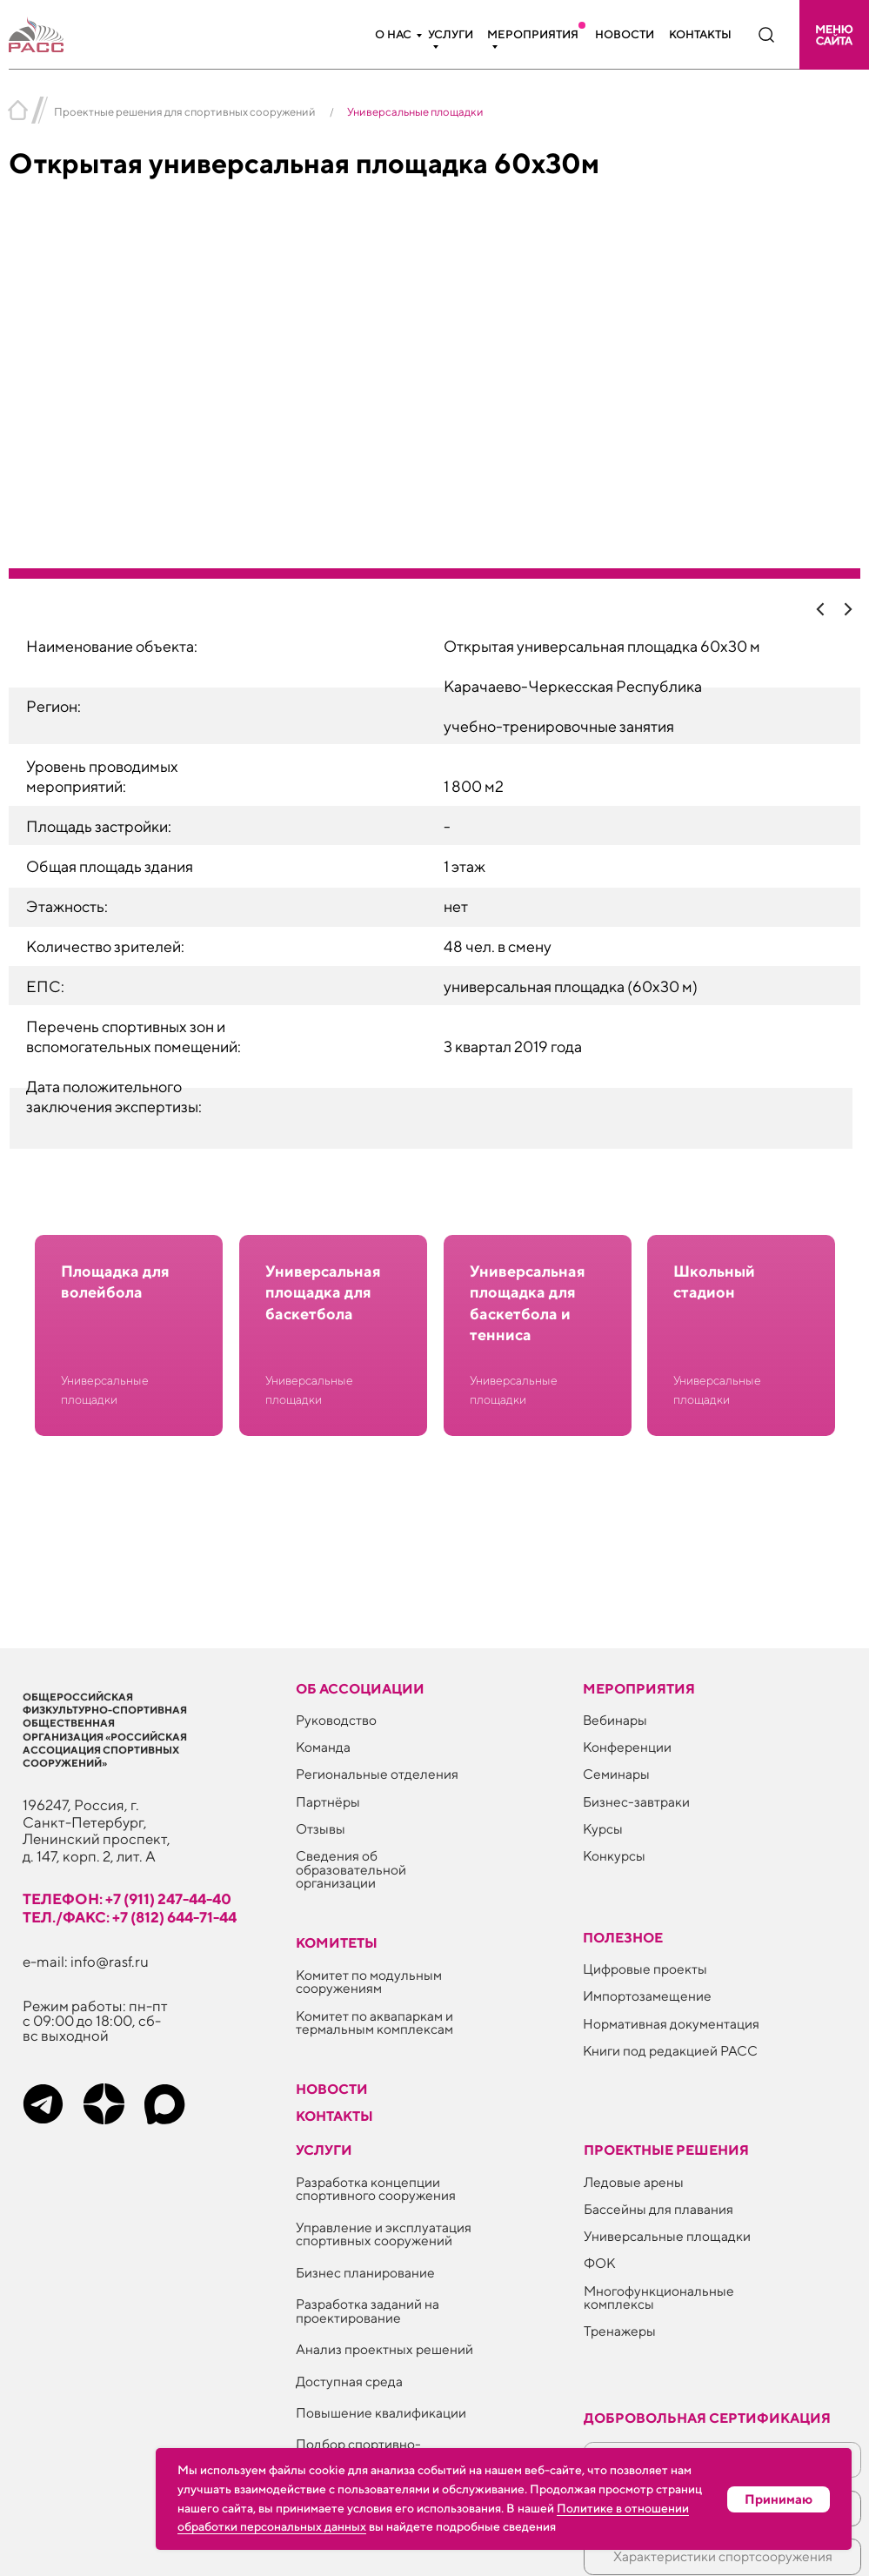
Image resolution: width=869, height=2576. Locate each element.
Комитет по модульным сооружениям (369, 1981)
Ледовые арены (634, 2182)
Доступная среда (349, 2381)
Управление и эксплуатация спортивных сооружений (383, 2234)
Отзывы (320, 1828)
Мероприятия (532, 34)
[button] (834, 35)
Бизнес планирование (365, 2272)
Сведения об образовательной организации (351, 1869)
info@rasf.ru (109, 1961)
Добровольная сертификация (707, 2417)
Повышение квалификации (381, 2412)
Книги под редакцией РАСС (670, 2050)
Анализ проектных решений (384, 2349)
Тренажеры (620, 2330)
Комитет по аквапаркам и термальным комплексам (374, 2022)
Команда (323, 1746)
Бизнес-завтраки (636, 1801)
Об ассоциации (360, 1688)
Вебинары (615, 1719)
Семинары (616, 1773)
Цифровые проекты (645, 1968)
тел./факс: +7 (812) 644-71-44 (130, 1917)
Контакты (700, 34)
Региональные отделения (377, 1773)
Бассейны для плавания (658, 2209)
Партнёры (328, 1801)
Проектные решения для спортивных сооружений (185, 111)
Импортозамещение (647, 1995)
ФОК (599, 2263)
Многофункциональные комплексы (659, 2297)
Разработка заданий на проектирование (367, 2310)
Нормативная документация (671, 2023)
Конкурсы (614, 1855)
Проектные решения (666, 2149)
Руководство (336, 1719)
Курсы (603, 1828)
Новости (624, 34)
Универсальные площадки (667, 2236)
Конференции (627, 1746)
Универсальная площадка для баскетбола (323, 1292)
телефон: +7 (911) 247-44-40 (127, 1899)
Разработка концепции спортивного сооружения (376, 2189)
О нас (393, 34)
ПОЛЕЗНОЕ (623, 1937)
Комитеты (337, 1942)
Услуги (450, 34)
